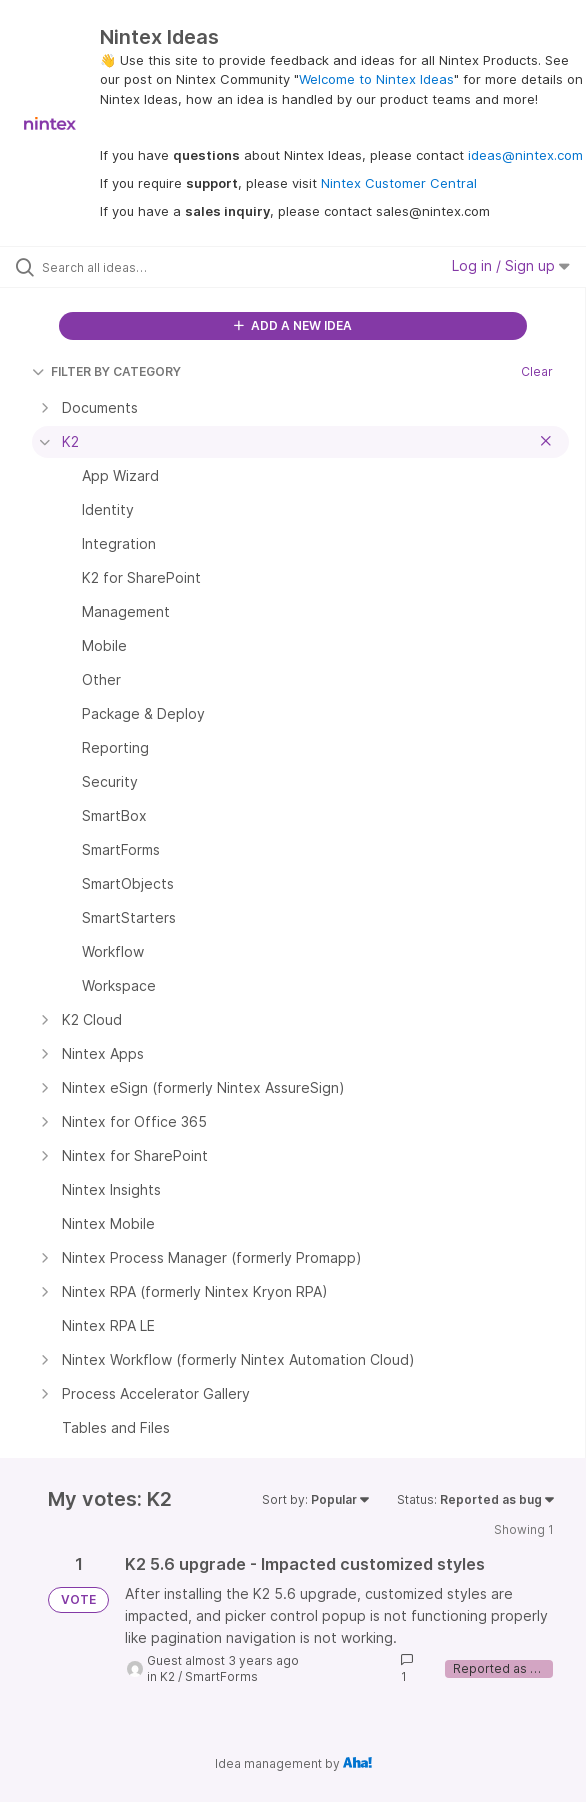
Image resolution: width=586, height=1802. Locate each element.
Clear (537, 371)
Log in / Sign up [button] (511, 265)
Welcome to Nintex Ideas (376, 79)
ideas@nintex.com (525, 155)
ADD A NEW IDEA (293, 325)
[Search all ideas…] (155, 267)
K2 (167, 1676)
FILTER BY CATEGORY (106, 371)
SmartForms (221, 1676)
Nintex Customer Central (399, 183)
